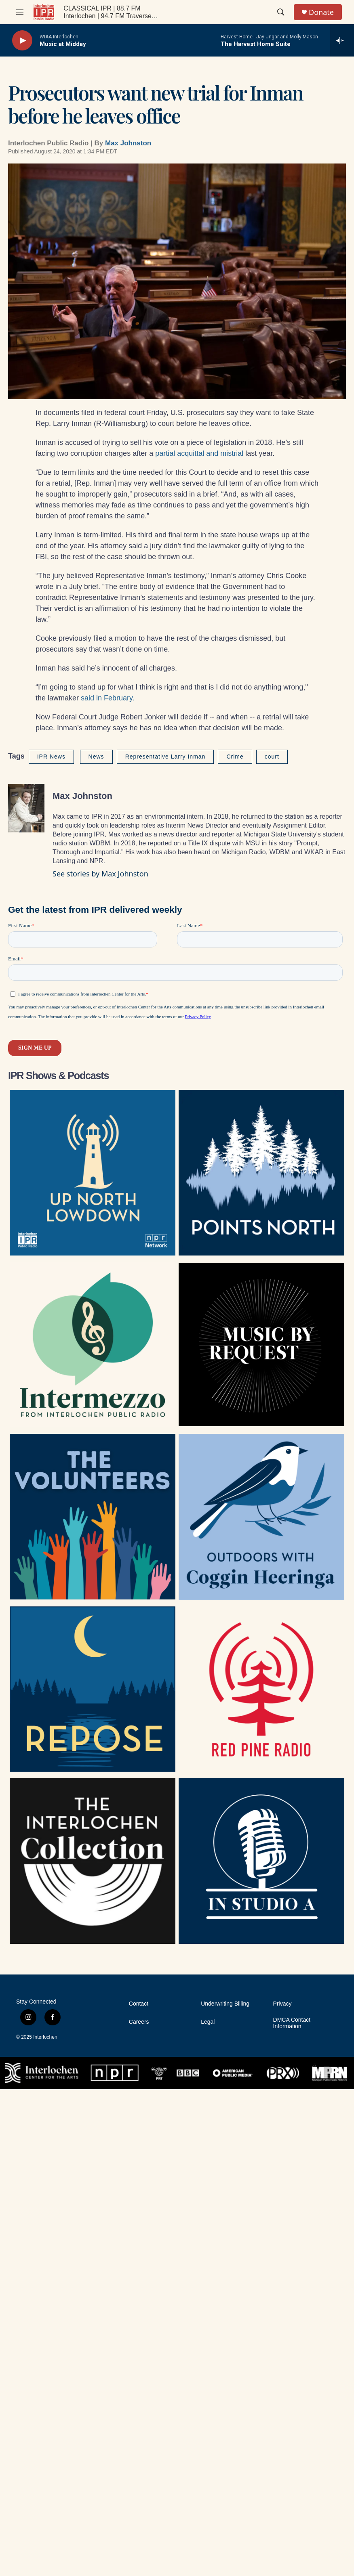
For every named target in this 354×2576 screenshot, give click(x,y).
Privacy (282, 2004)
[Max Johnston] (26, 808)
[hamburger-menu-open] (19, 12)
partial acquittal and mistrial (199, 453)
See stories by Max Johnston (100, 873)
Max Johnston (128, 143)
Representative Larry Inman (165, 756)
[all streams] (342, 40)
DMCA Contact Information (292, 2023)
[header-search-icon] (281, 12)
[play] (22, 40)
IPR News (51, 756)
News (96, 756)
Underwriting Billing (225, 2004)
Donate (321, 12)
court (272, 756)
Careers (139, 2022)
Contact (138, 2004)
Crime (234, 756)
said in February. (108, 698)
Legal (208, 2022)
